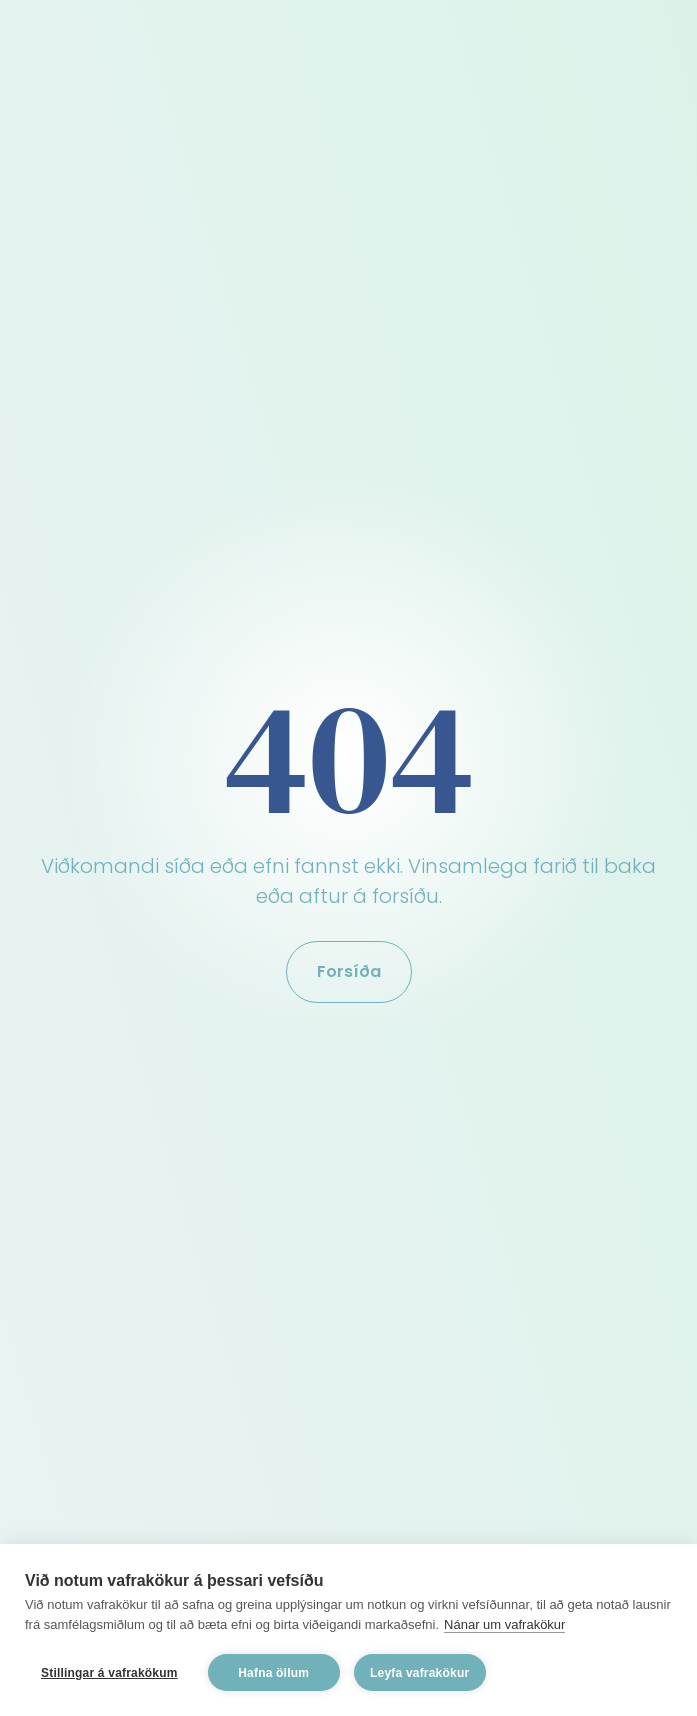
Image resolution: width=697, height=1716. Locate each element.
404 (349, 757)
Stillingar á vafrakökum (109, 1673)
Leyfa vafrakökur (419, 1673)
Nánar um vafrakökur (504, 1624)
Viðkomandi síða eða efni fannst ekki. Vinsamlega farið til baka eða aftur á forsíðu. (348, 881)
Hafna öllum (273, 1673)
